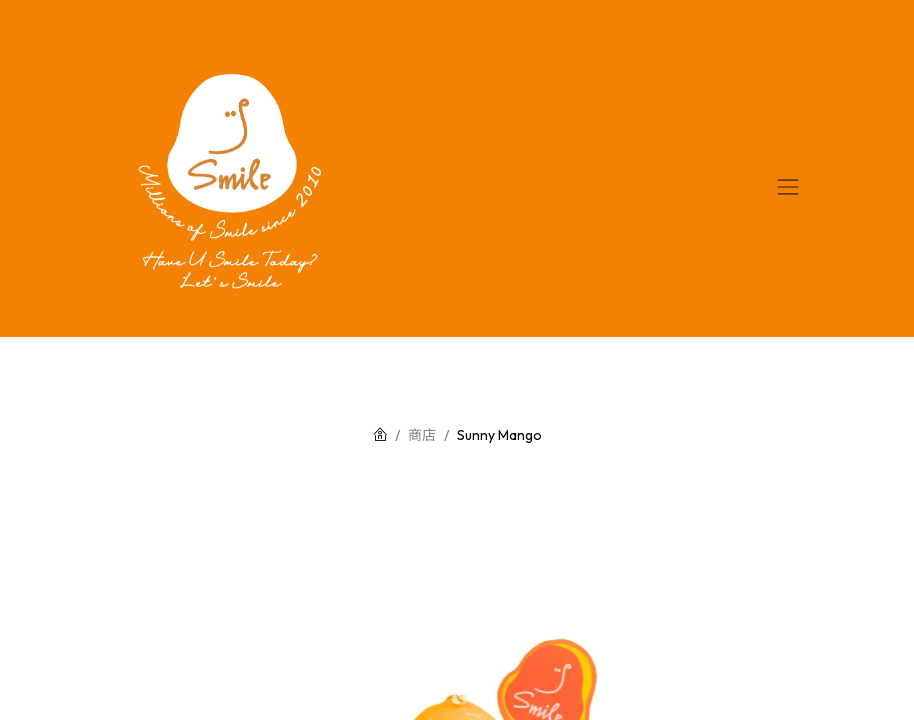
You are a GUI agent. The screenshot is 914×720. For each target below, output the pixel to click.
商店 (422, 435)
